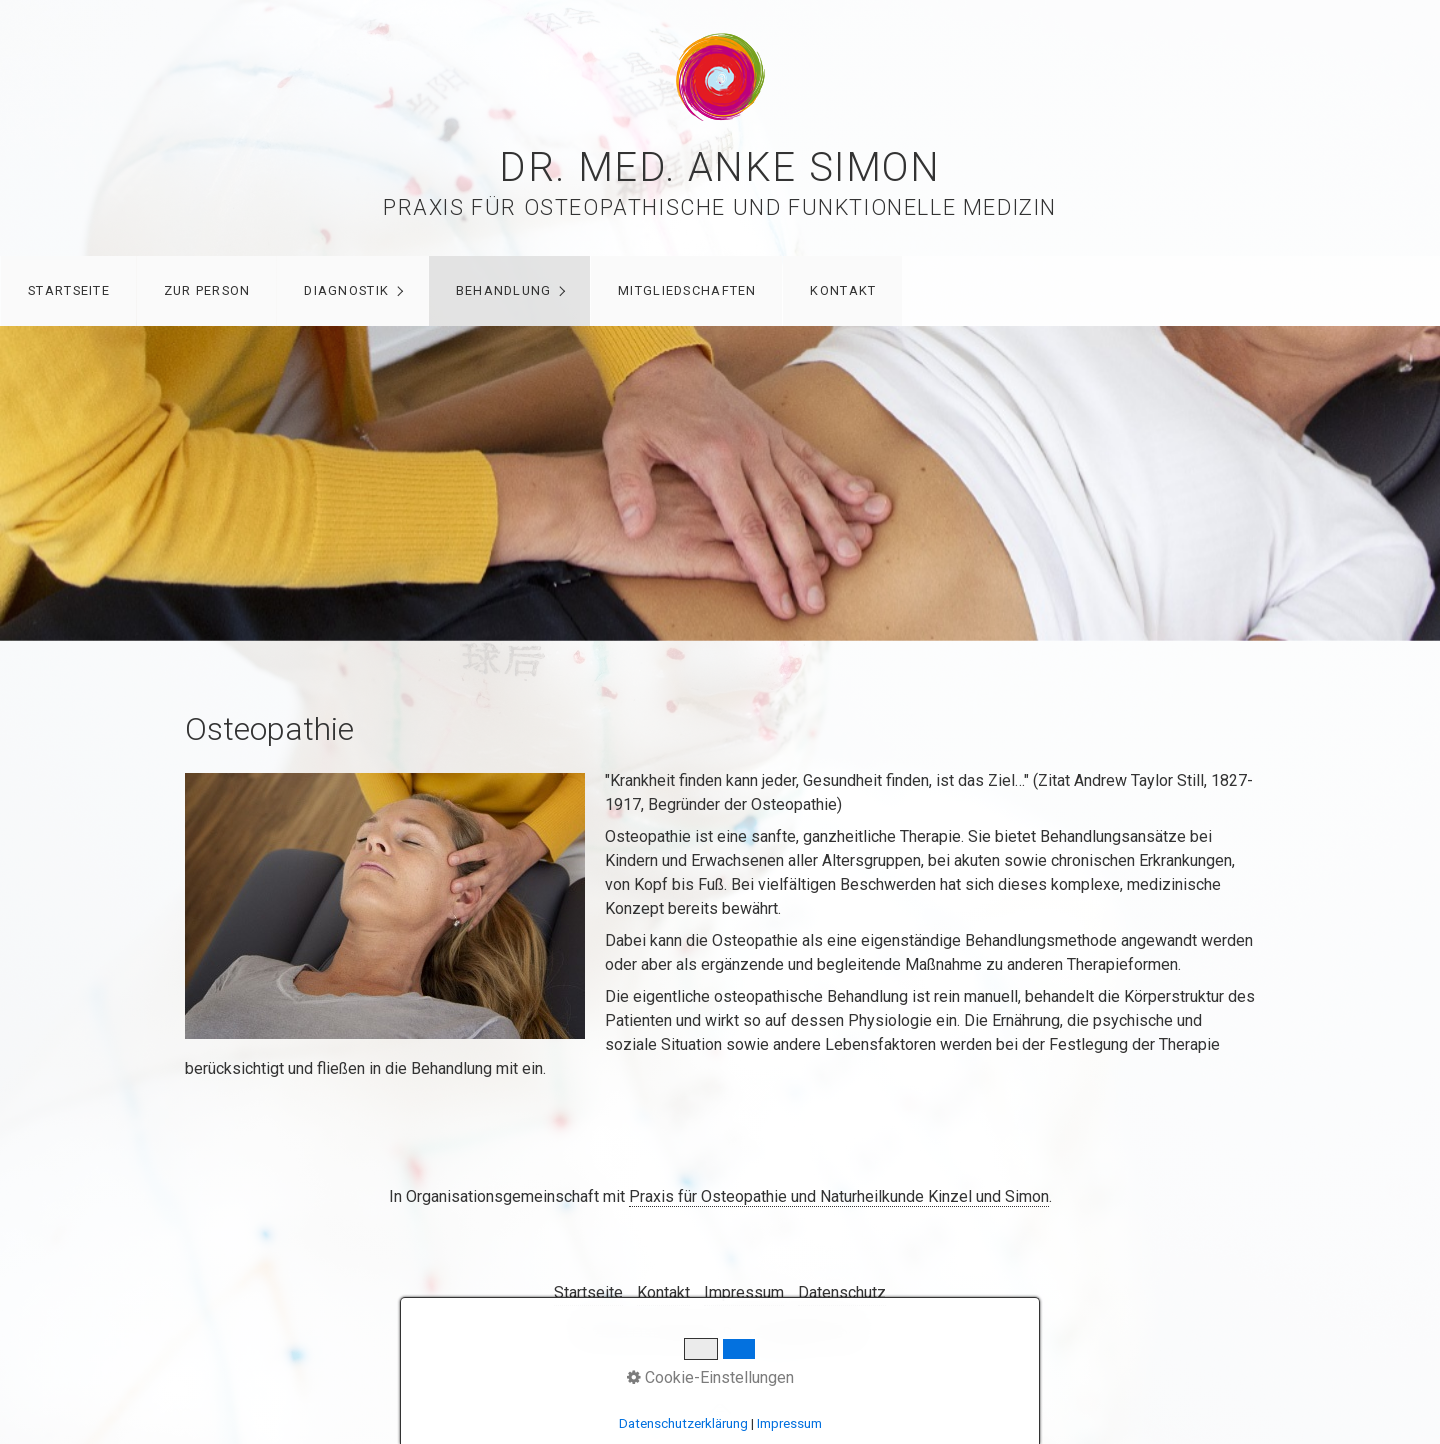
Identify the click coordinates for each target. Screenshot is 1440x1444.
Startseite (69, 290)
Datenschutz (842, 1292)
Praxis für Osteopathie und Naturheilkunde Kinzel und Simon (839, 1196)
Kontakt (843, 290)
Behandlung (504, 290)
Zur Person (207, 290)
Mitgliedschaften (687, 290)
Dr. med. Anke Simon (719, 167)
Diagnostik (346, 290)
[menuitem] (68, 291)
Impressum (744, 1292)
